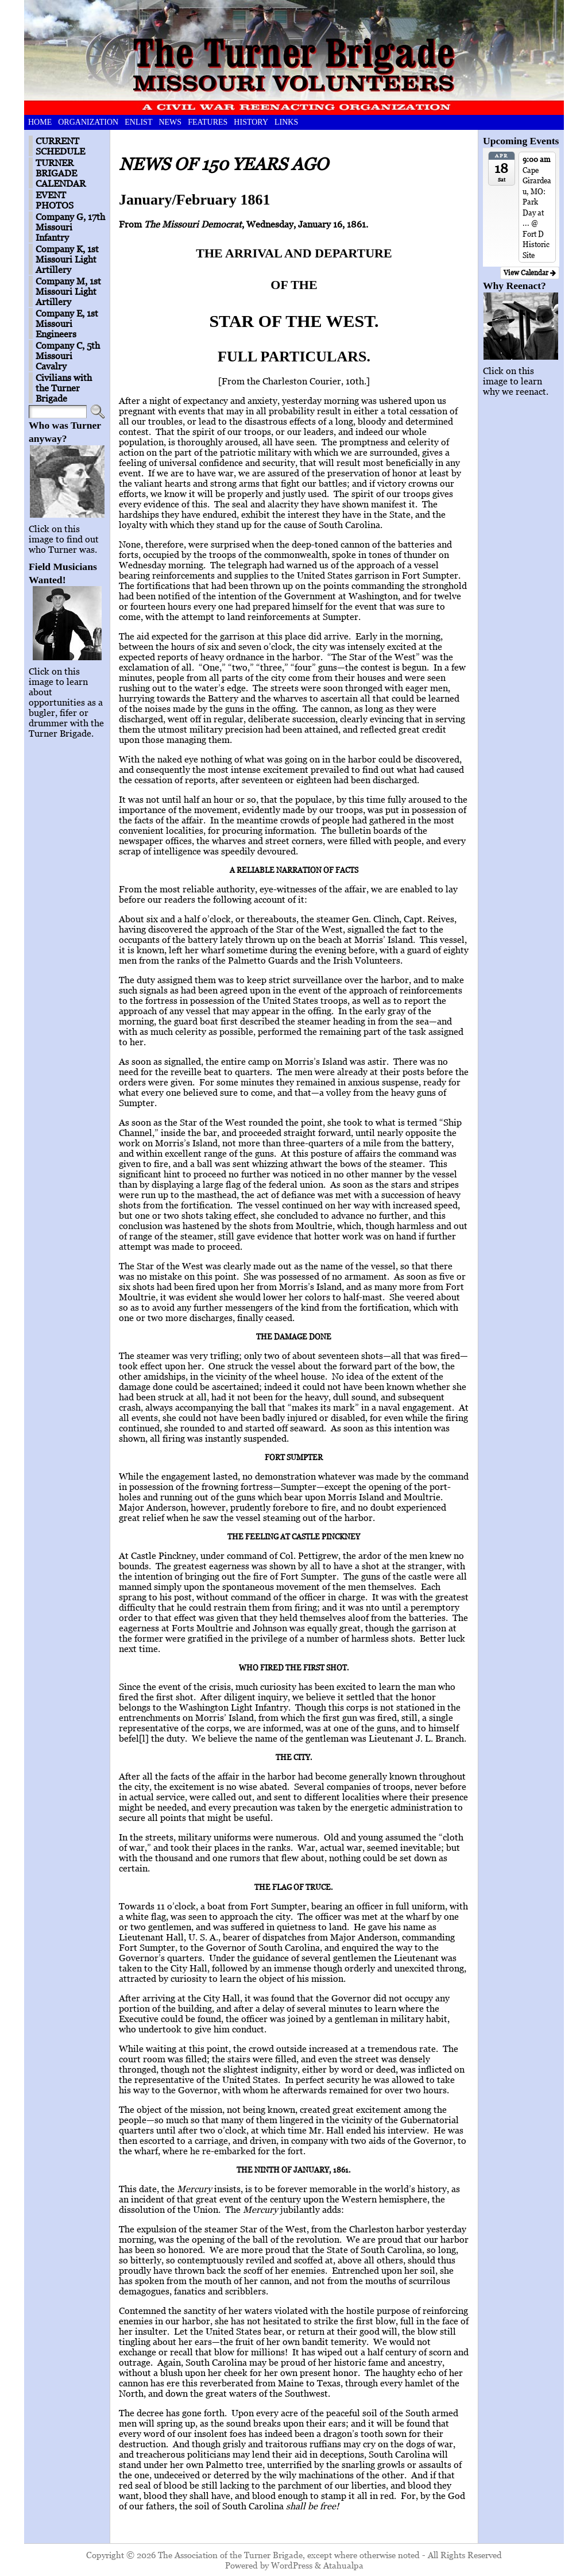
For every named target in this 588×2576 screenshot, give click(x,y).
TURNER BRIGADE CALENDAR (61, 172)
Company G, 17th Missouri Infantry (70, 226)
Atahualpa (343, 2565)
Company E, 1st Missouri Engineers (67, 323)
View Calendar (530, 272)
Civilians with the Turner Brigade (64, 387)
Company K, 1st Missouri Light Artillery (67, 259)
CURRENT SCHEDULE (60, 146)
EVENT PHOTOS (55, 200)
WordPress (291, 2565)
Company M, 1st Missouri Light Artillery (68, 291)
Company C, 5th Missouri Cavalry (68, 355)
